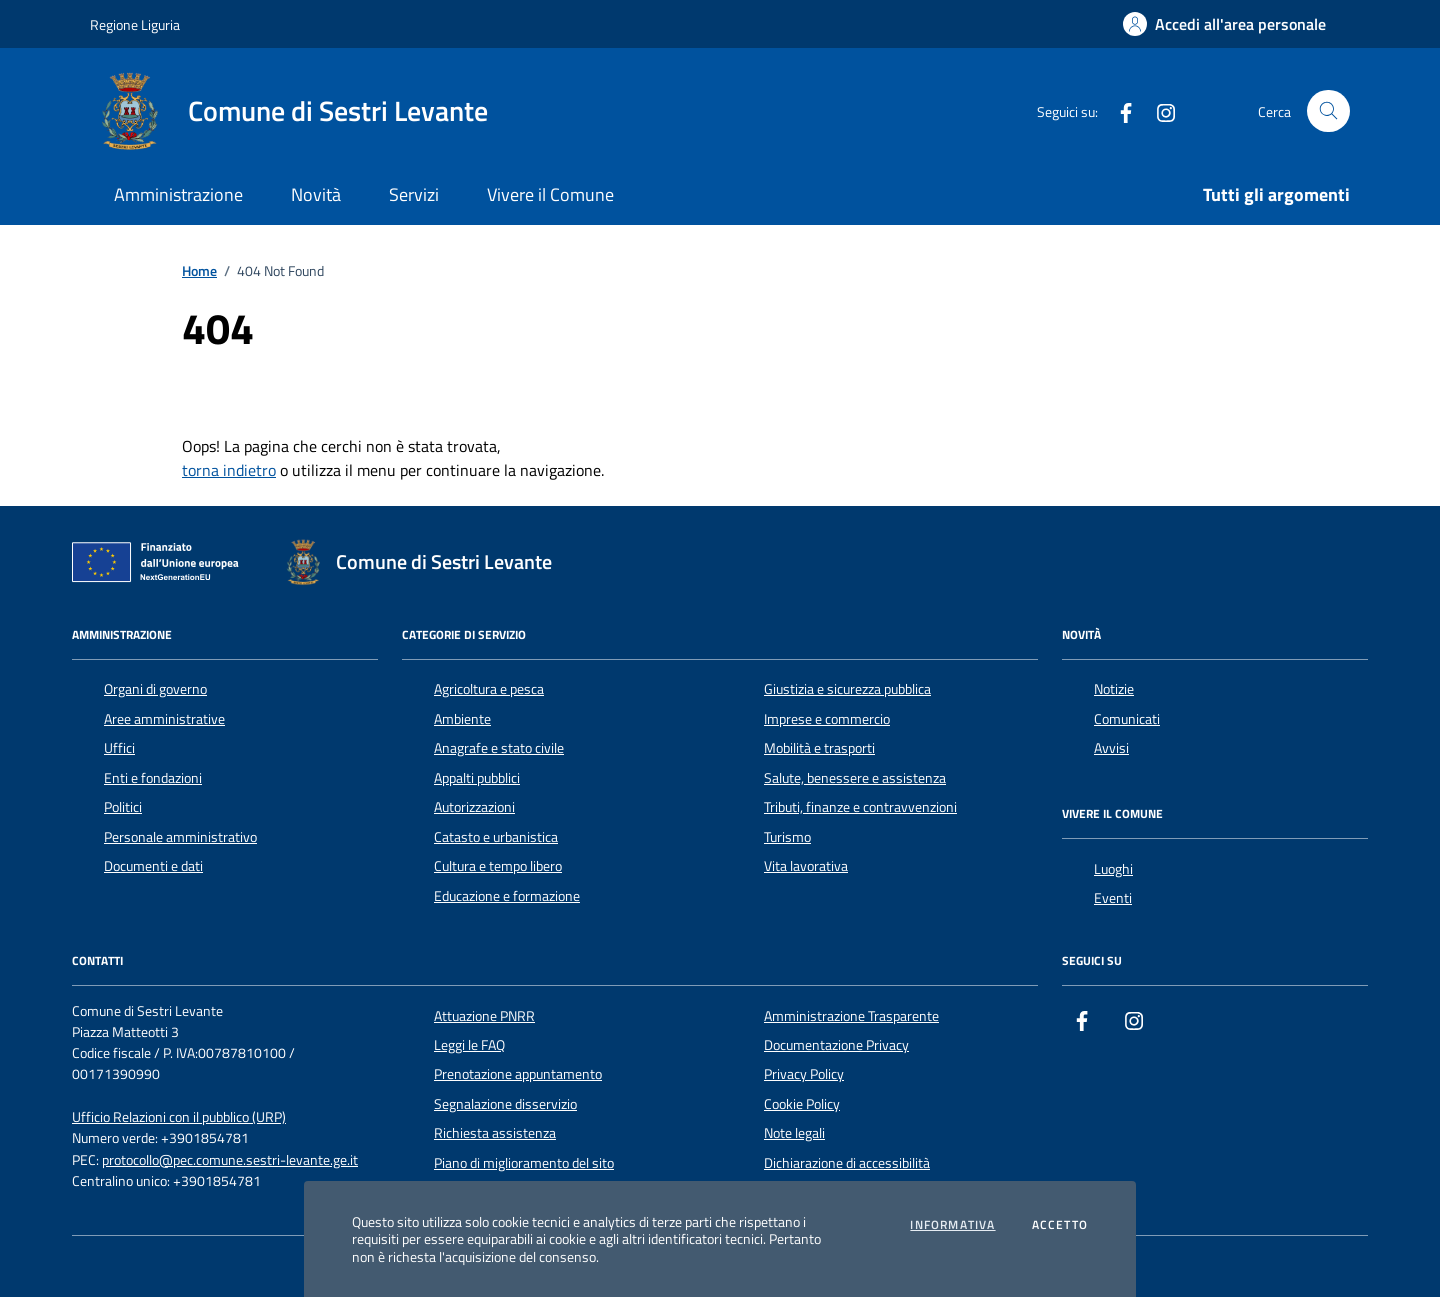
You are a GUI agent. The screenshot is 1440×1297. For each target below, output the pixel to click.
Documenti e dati (153, 866)
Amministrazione (178, 194)
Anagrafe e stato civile (499, 748)
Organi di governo (155, 689)
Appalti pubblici (477, 778)
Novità (316, 194)
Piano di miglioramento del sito (524, 1163)
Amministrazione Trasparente (851, 1016)
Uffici (119, 748)
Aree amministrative (164, 719)
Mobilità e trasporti (819, 748)
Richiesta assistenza (495, 1133)
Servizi (414, 194)
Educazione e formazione (507, 896)
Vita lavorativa (806, 866)
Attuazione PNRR (484, 1016)
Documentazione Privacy (836, 1045)
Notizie (1114, 689)
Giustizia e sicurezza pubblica (847, 689)
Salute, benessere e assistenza (855, 778)
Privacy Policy (804, 1074)
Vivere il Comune (550, 194)
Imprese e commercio (827, 719)
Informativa (952, 1225)
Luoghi (1113, 869)
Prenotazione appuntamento (518, 1074)
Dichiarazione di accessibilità (847, 1163)
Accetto (1060, 1225)
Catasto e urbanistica (496, 837)
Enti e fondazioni (153, 778)
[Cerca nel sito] (1328, 111)
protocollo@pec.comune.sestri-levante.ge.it (230, 1160)
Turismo (787, 837)
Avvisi (1111, 748)
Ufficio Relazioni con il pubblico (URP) (179, 1117)
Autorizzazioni (474, 807)
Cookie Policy (802, 1104)
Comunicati (1127, 719)
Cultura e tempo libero (498, 866)
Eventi (1113, 898)
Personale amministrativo (180, 837)
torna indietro (229, 470)
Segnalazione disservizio (505, 1104)
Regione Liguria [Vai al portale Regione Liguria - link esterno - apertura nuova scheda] (135, 24)
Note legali (794, 1133)
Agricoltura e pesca (489, 689)
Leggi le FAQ (469, 1045)
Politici (123, 807)
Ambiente (462, 719)
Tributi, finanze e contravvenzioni (860, 807)
